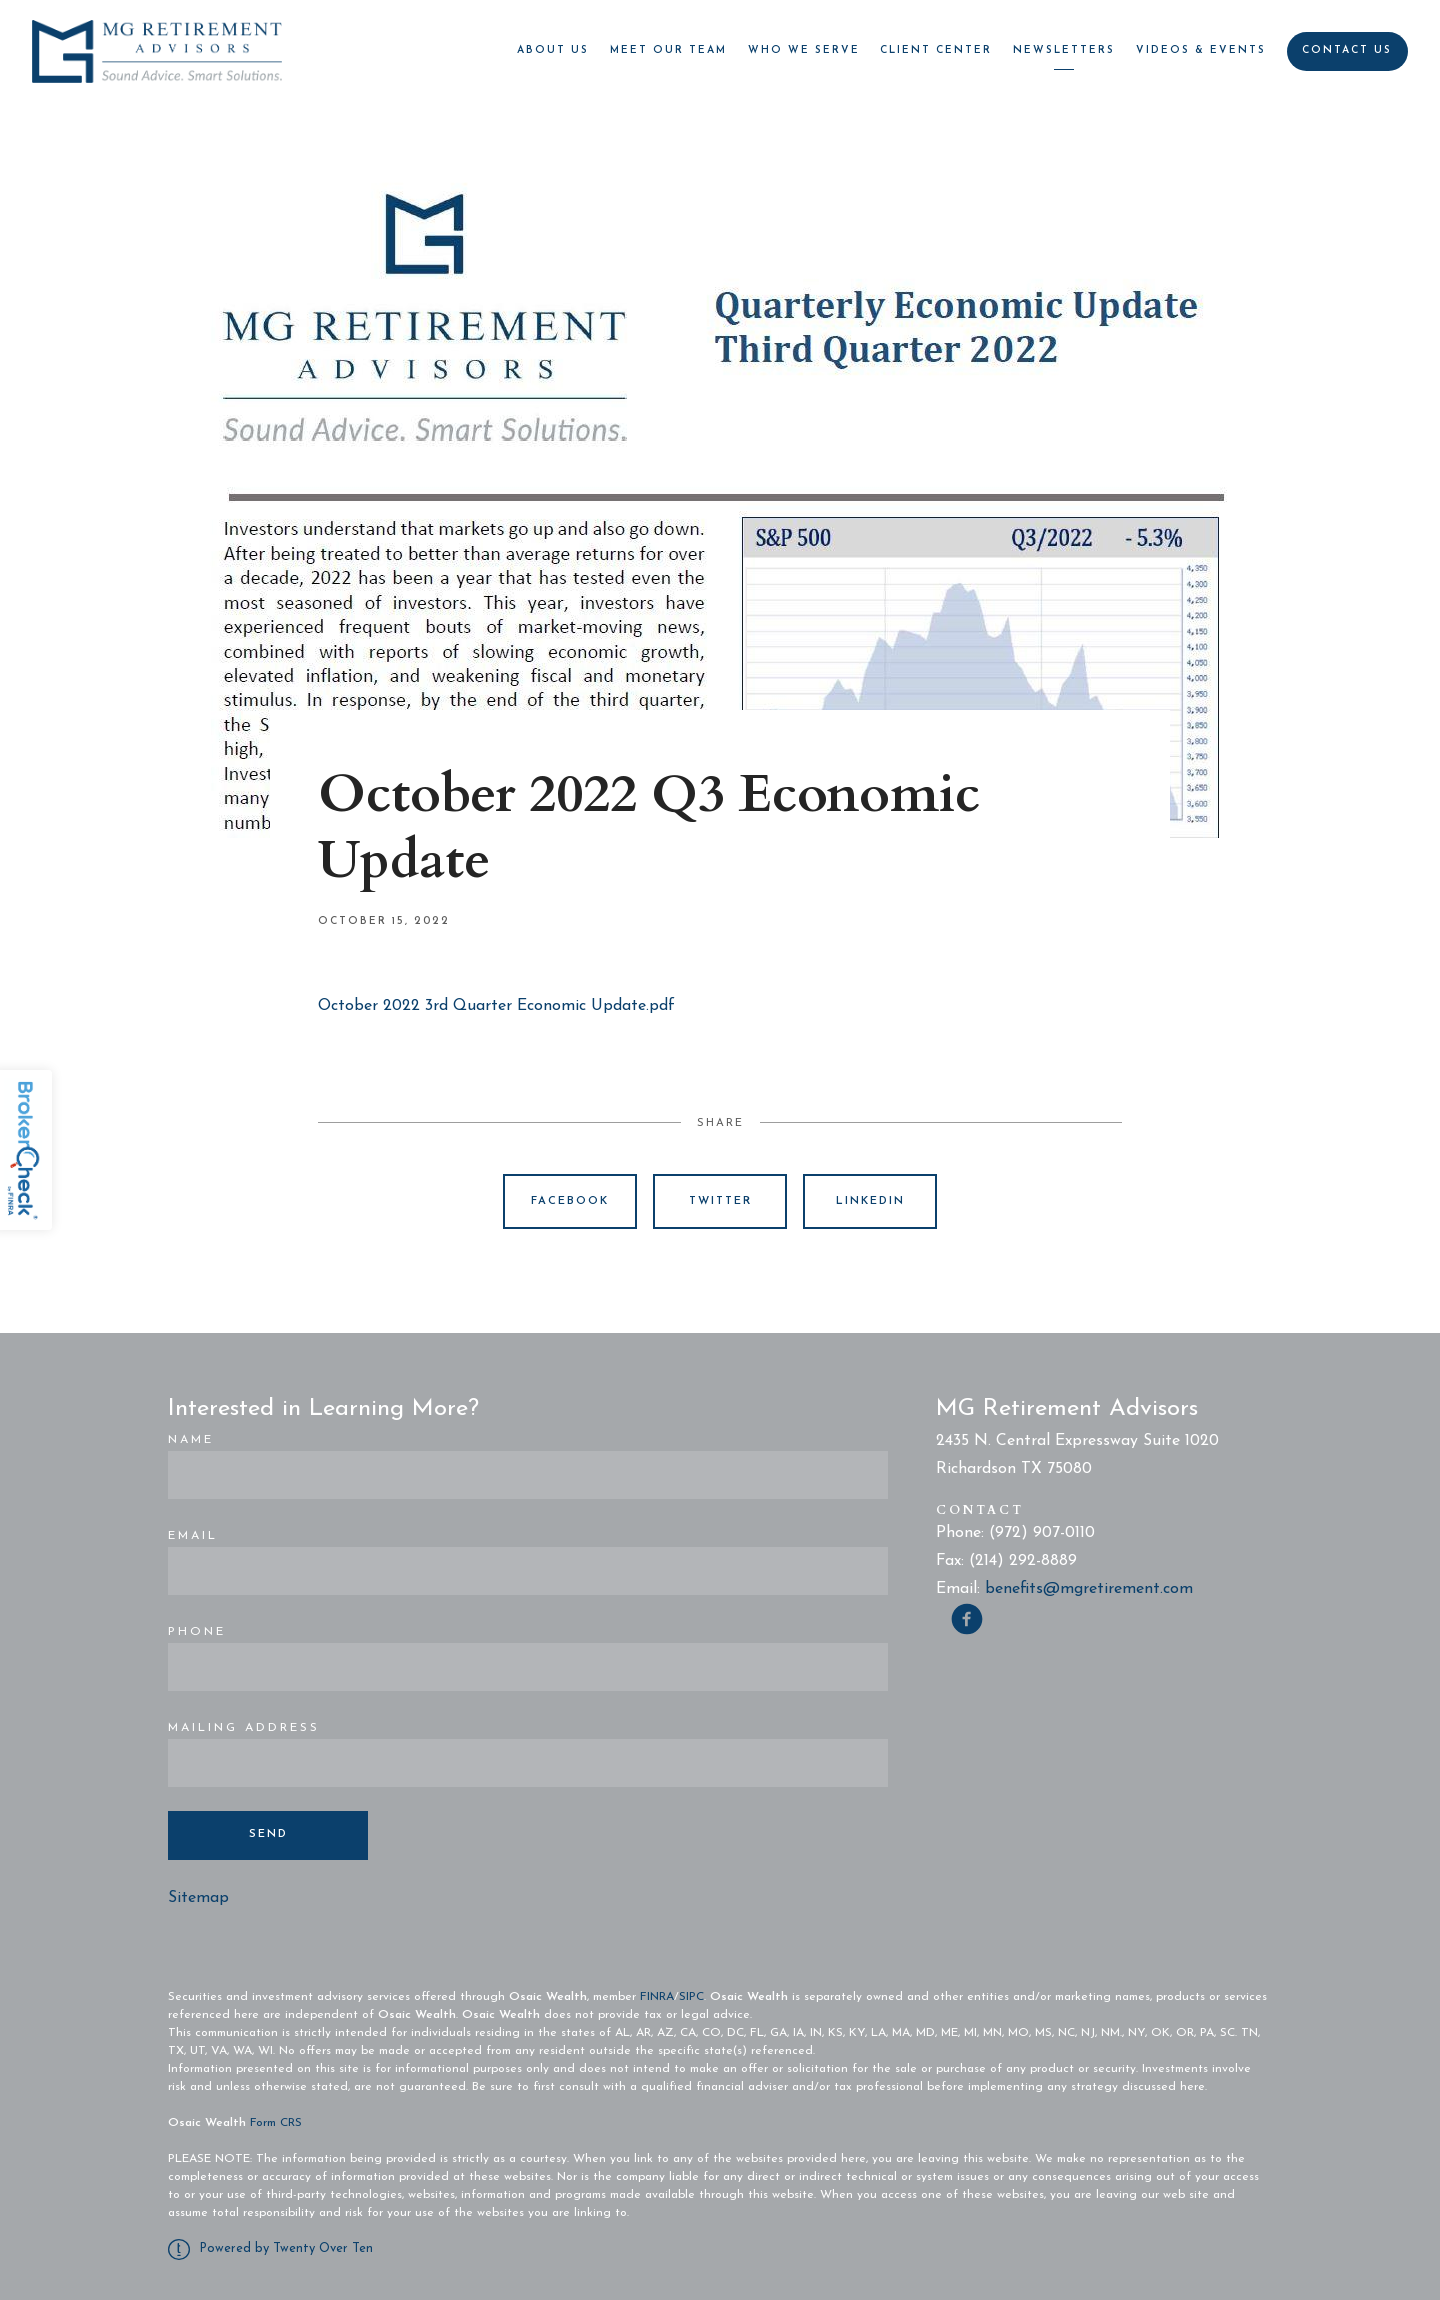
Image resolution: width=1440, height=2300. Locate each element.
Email (193, 1536)
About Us (553, 50)
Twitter (720, 1201)
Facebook (570, 1201)
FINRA (657, 1997)
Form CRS (276, 2123)
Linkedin (870, 1201)
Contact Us (1347, 50)
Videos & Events (1201, 50)
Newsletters (1064, 50)
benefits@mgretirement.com (1089, 1589)
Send (268, 1834)
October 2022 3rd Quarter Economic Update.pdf (496, 1006)
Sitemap (198, 1898)
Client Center (936, 50)
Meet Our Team (668, 50)
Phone (197, 1632)
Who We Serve (804, 50)
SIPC (691, 1997)
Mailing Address (244, 1728)
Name (191, 1440)
